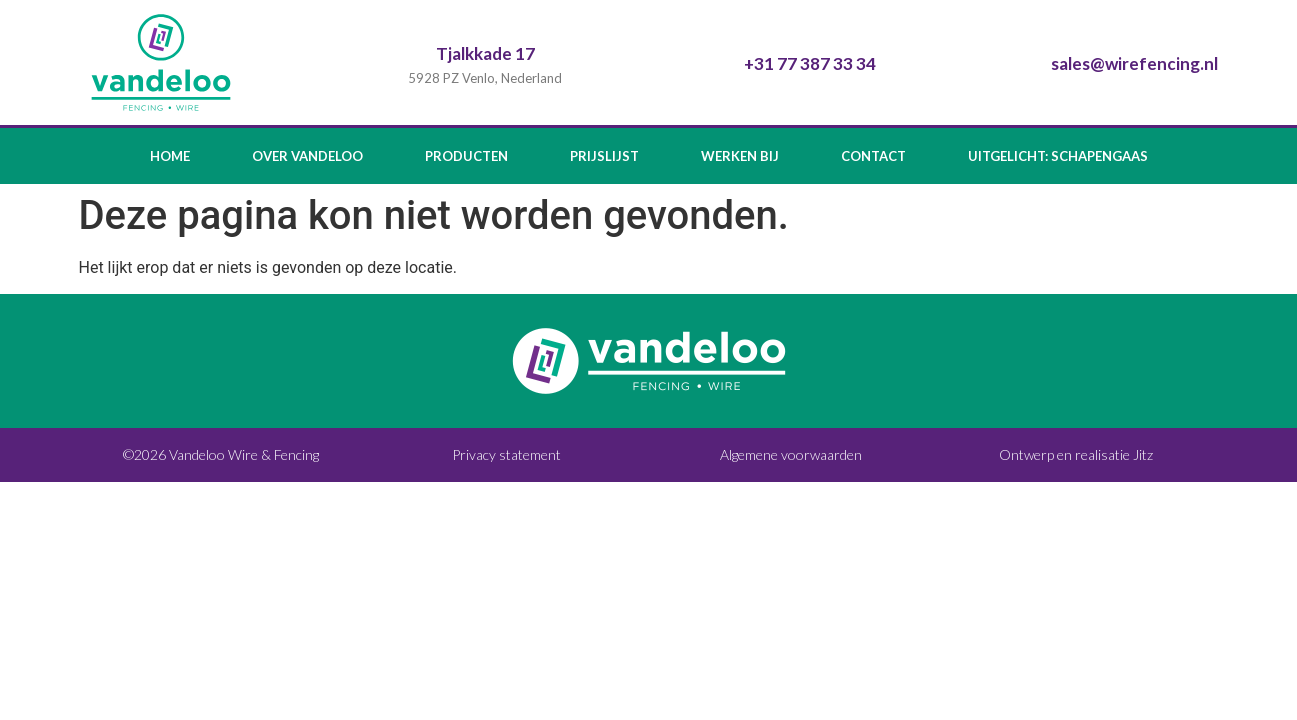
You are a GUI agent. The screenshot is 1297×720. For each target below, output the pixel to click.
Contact (873, 156)
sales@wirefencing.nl (1134, 63)
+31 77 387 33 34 (810, 63)
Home (170, 156)
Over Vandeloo (307, 156)
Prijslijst (604, 156)
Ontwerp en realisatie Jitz (1076, 454)
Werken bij (740, 156)
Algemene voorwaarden (791, 454)
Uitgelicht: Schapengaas (1058, 156)
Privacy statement (506, 454)
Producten (466, 156)
